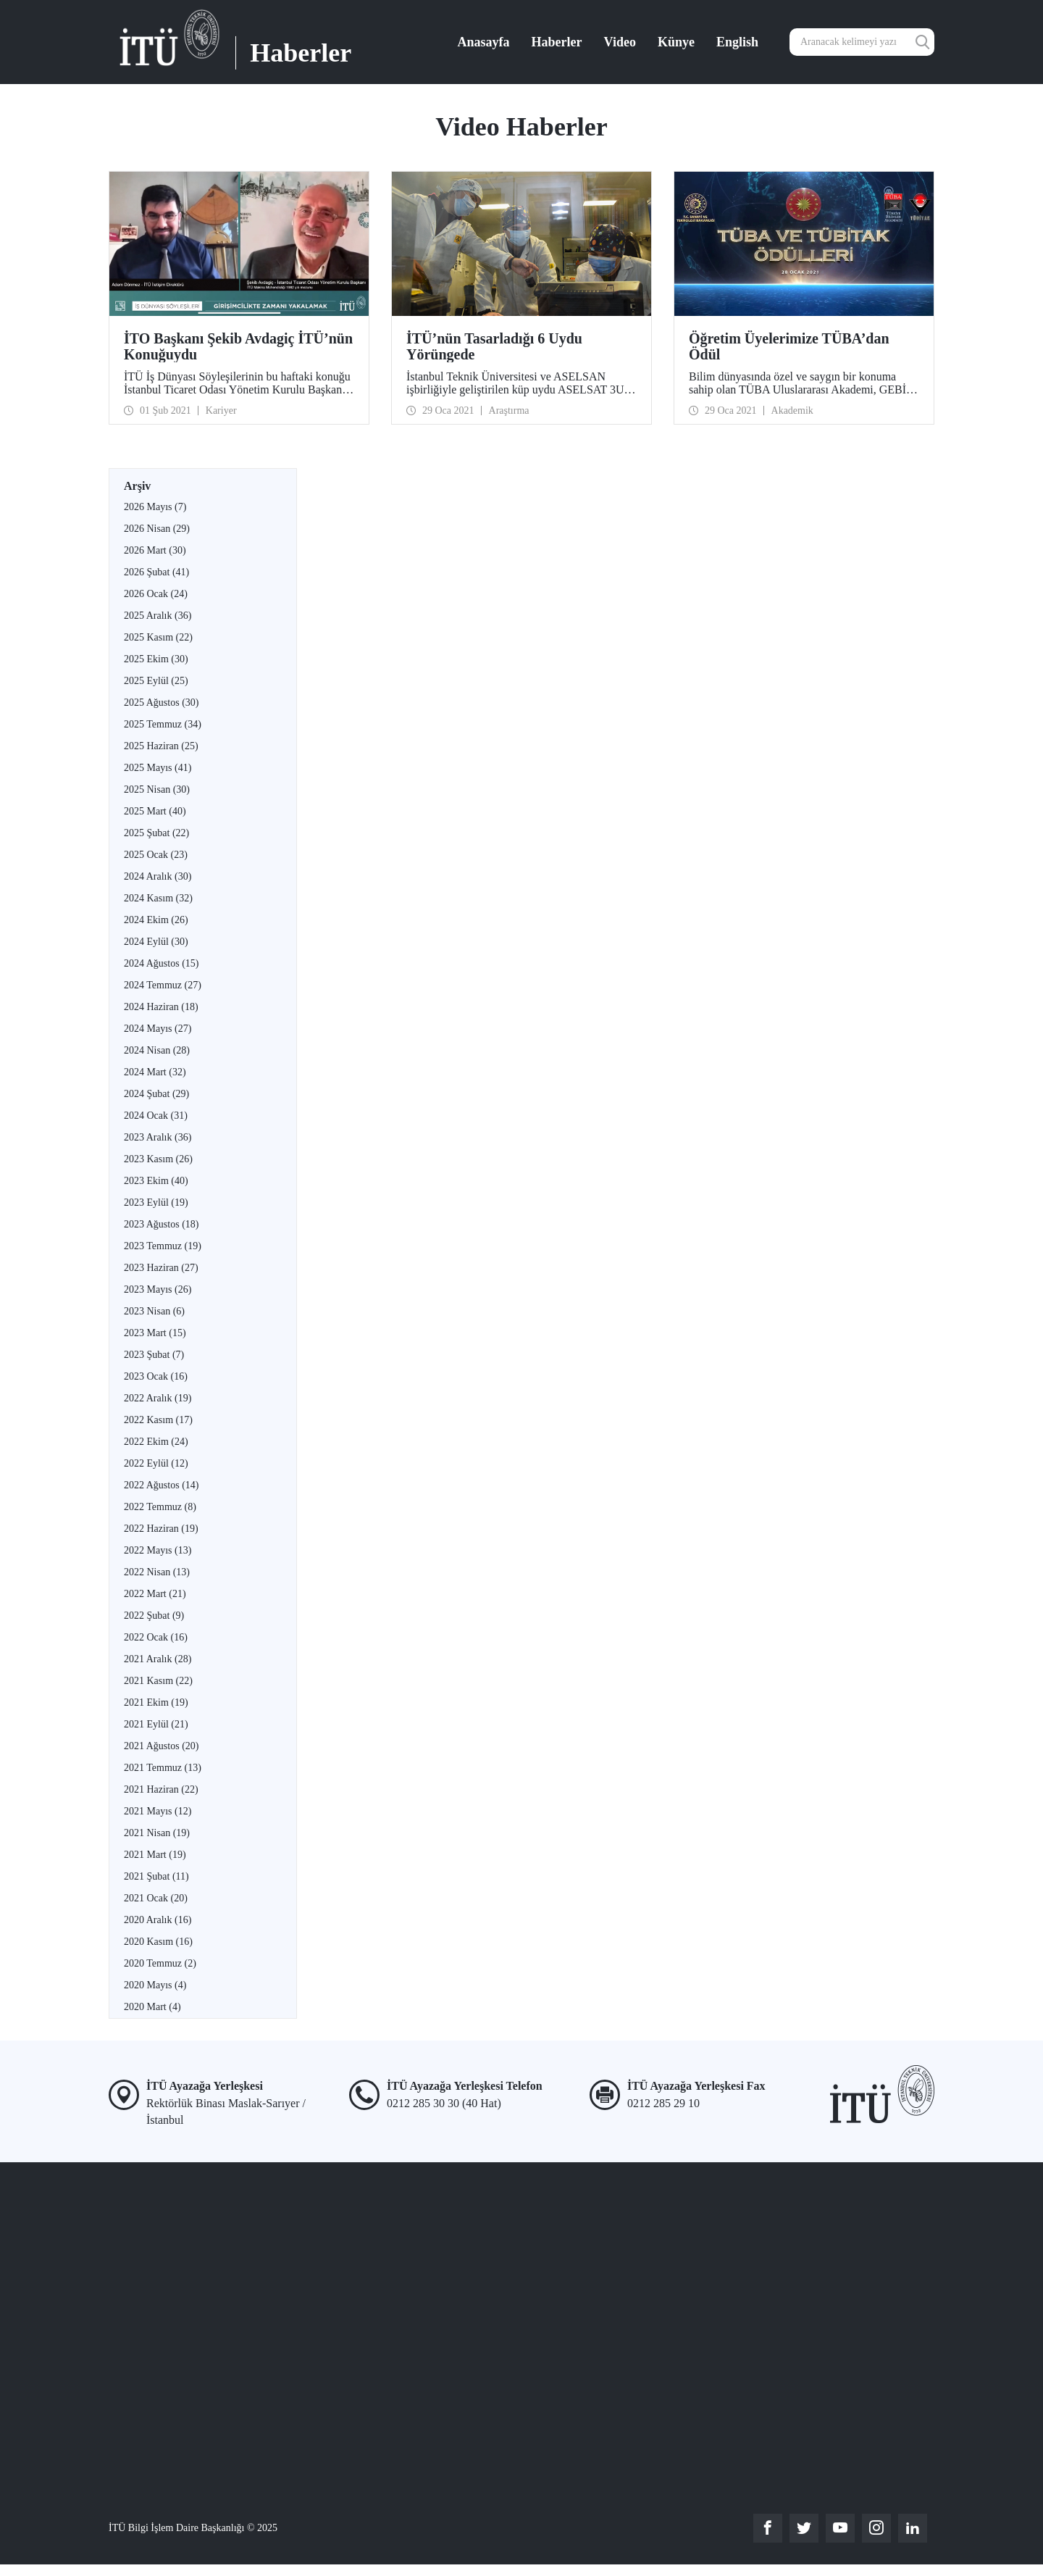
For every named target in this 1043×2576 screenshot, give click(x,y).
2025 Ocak (156, 854)
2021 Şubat (156, 1876)
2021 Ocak (156, 1898)
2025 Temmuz (162, 724)
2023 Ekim (156, 1180)
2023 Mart (155, 1332)
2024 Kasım (158, 898)
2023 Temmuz (162, 1246)
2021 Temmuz (162, 1767)
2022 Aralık (157, 1398)
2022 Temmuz (160, 1506)
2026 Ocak (156, 593)
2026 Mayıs (155, 506)
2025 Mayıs (157, 767)
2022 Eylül (156, 1463)
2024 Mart (155, 1072)
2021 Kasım (158, 1680)
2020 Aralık (157, 1919)
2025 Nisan (157, 789)
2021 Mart (155, 1854)
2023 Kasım (158, 1159)
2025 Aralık (157, 615)
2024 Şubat (156, 1093)
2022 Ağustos (161, 1485)
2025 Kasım (158, 637)
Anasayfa (484, 42)
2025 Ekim (156, 659)
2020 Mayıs (155, 1985)
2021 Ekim (156, 1702)
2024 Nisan (157, 1050)
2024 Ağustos (161, 963)
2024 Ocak (156, 1115)
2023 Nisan (154, 1311)
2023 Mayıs (157, 1289)
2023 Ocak (156, 1376)
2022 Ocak (156, 1637)
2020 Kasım (158, 1941)
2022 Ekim (156, 1441)
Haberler (557, 42)
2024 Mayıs (157, 1028)
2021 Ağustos (161, 1746)
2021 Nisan (157, 1832)
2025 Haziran (161, 746)
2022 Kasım (158, 1419)
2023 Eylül (156, 1202)
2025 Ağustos (161, 702)
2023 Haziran (161, 1267)
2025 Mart (155, 811)
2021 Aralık (157, 1659)
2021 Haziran (161, 1789)
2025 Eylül (156, 680)
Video (620, 42)
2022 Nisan (157, 1572)
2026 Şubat (156, 572)
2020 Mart (152, 2006)
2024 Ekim (156, 919)
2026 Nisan (157, 528)
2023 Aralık (157, 1137)
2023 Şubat (154, 1354)
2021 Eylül (156, 1724)
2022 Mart (155, 1593)
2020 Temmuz (160, 1963)
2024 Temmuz (162, 985)
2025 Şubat (156, 833)
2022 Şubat (154, 1615)
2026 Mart (155, 550)
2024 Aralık (157, 876)
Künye (676, 42)
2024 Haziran (161, 1006)
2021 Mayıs (157, 1811)
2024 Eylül (156, 941)
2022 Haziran (161, 1528)
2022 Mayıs (157, 1550)
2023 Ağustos (161, 1224)
